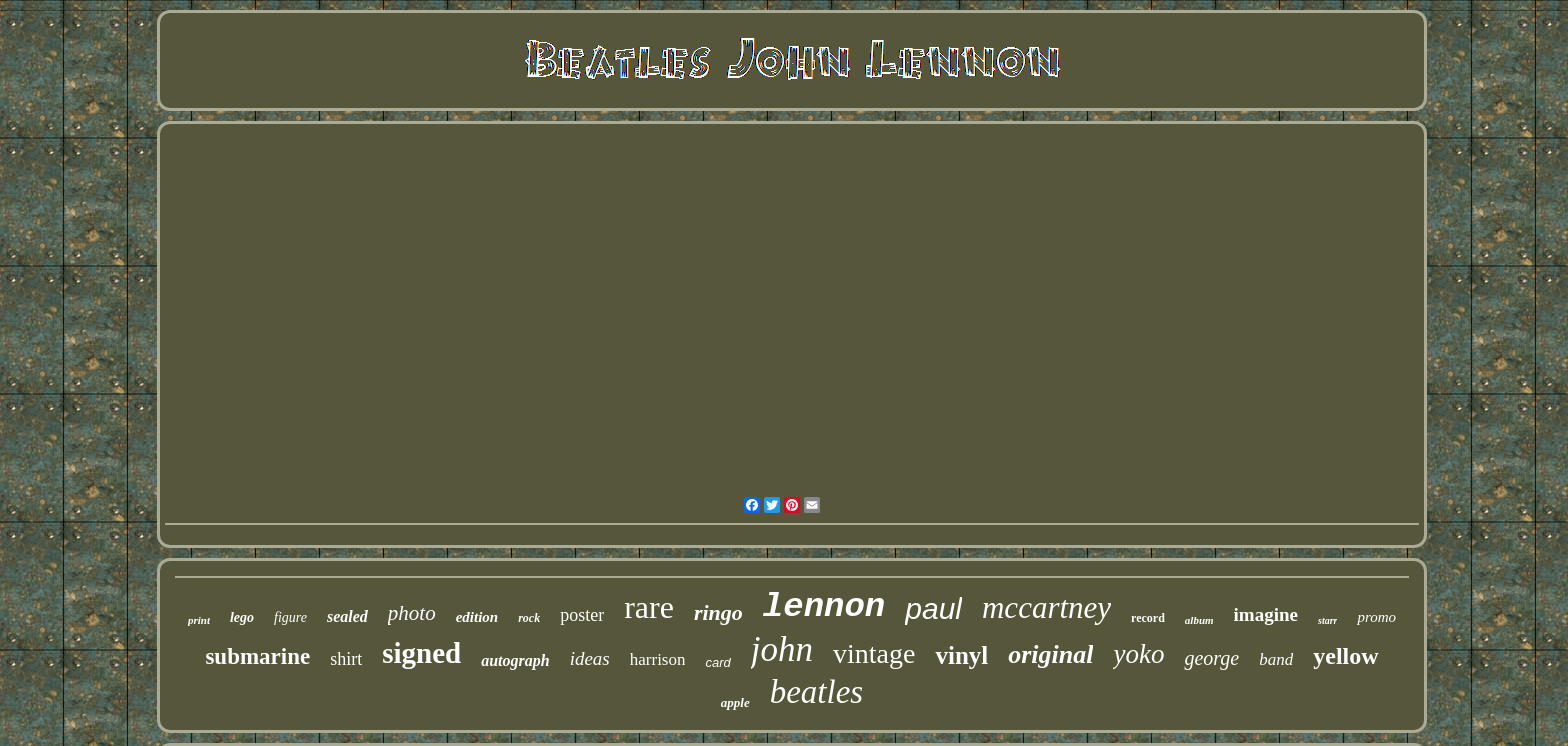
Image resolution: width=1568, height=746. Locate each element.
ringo (718, 612)
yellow (1345, 656)
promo (1376, 617)
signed (421, 653)
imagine (1266, 614)
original (1050, 654)
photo (412, 613)
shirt (346, 659)
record (1148, 618)
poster (582, 615)
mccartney (1046, 607)
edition (477, 617)
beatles (816, 692)
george (1211, 658)
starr (1327, 620)
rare (649, 607)
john (782, 649)
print (199, 620)
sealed (347, 616)
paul (933, 608)
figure (290, 617)
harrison (658, 659)
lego (242, 617)
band (1276, 659)
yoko (1138, 654)
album (1199, 620)
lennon (824, 607)
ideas (590, 658)
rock (529, 618)
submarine (257, 656)
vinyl (961, 655)
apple (735, 702)
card (717, 662)
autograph (515, 660)
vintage (874, 653)
